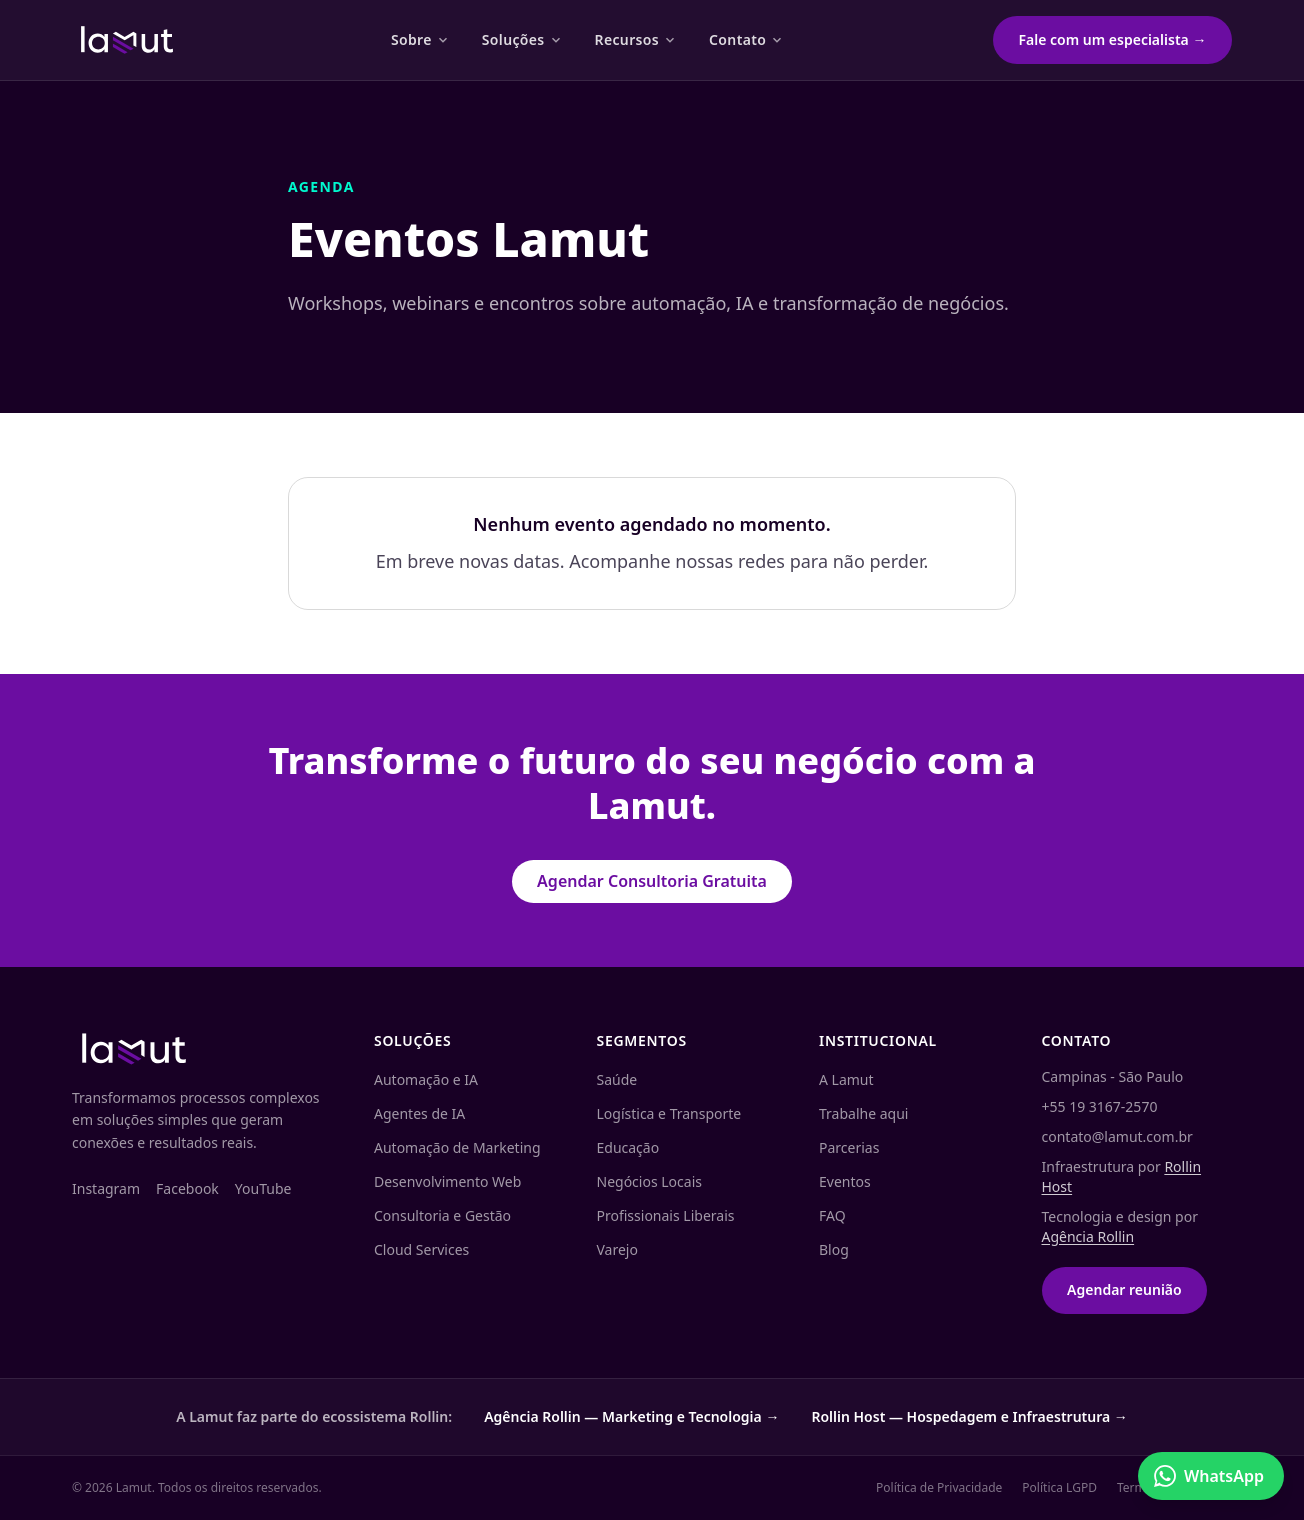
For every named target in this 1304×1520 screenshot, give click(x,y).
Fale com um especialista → (1113, 39)
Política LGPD (1059, 1488)
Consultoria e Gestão (442, 1215)
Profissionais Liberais (666, 1215)
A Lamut (846, 1079)
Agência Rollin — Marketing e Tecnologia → (631, 1416)
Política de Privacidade (939, 1488)
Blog (834, 1249)
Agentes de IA (419, 1113)
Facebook (187, 1188)
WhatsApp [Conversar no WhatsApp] (1209, 1476)
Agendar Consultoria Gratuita (652, 881)
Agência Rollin (1088, 1236)
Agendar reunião (1124, 1289)
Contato (746, 39)
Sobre (420, 39)
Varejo (617, 1249)
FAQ (832, 1215)
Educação (628, 1147)
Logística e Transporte (669, 1113)
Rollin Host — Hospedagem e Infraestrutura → (969, 1416)
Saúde (617, 1079)
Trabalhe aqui (863, 1113)
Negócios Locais (649, 1181)
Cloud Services (421, 1249)
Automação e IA (426, 1079)
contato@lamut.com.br (1117, 1136)
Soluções (522, 39)
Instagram (106, 1188)
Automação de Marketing (457, 1147)
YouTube (263, 1188)
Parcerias (849, 1147)
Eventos (845, 1181)
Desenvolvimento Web (447, 1181)
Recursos (636, 39)
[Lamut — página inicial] (127, 40)
